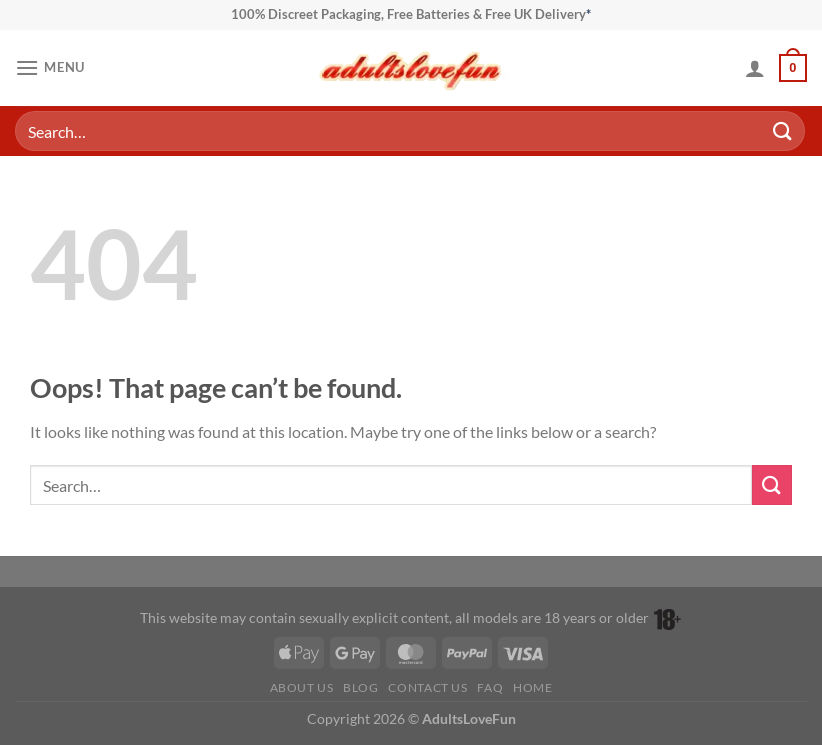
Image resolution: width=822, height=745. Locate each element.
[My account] (755, 68)
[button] (50, 67)
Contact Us (427, 687)
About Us (302, 687)
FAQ (490, 687)
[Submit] (783, 130)
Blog (360, 687)
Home (532, 687)
